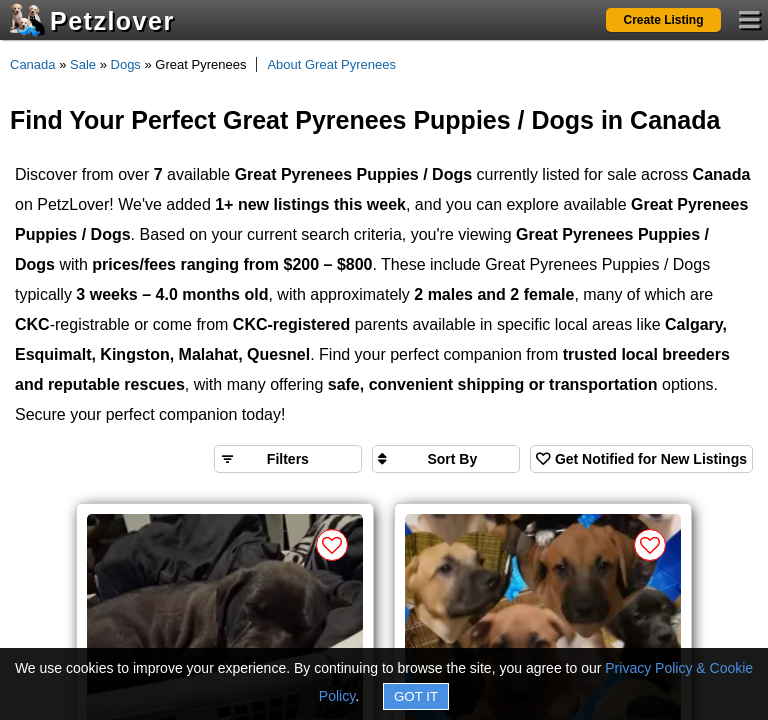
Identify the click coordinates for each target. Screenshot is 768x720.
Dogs (126, 64)
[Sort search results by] (446, 459)
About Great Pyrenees (331, 64)
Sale (83, 64)
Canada (33, 64)
